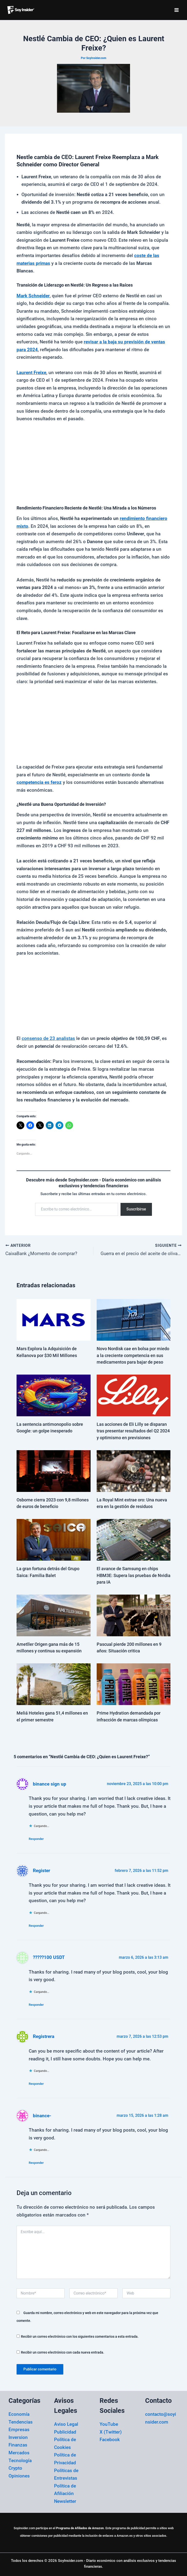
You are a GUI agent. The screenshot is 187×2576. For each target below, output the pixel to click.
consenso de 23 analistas (48, 1038)
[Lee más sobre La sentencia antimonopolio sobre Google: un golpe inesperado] (54, 1392)
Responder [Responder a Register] (38, 1923)
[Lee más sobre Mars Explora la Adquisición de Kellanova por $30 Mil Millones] (54, 1316)
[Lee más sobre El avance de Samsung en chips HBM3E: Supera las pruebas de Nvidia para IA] (134, 1536)
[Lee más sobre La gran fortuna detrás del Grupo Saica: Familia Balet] (54, 1536)
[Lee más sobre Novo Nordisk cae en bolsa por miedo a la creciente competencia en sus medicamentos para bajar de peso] (134, 1316)
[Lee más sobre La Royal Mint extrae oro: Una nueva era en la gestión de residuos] (134, 1467)
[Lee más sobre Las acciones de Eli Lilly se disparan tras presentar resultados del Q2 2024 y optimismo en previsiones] (134, 1392)
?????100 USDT (49, 1955)
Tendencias (21, 2421)
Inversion (18, 2436)
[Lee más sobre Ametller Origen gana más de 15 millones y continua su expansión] (54, 1612)
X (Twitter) (111, 2431)
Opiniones (19, 2475)
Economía (19, 2413)
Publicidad (65, 2431)
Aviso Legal (66, 2423)
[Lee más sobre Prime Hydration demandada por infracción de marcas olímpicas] (134, 1681)
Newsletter (65, 2500)
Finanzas (18, 2444)
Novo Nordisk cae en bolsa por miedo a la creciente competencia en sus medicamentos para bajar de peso (133, 1352)
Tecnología (20, 2460)
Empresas (19, 2429)
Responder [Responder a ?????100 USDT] (38, 2003)
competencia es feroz (39, 782)
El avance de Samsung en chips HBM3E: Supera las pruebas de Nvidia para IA (133, 1572)
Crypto (15, 2467)
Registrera (43, 2035)
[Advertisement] (93, 463)
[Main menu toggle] (176, 9)
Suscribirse (136, 1208)
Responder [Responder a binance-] (38, 2162)
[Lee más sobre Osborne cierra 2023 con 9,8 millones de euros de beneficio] (54, 1467)
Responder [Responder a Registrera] (38, 2082)
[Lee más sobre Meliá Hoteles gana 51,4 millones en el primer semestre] (54, 1681)
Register (41, 1868)
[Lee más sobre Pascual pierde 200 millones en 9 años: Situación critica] (134, 1612)
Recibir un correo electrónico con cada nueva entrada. (62, 2352)
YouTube (109, 2423)
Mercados (19, 2452)
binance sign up (49, 1781)
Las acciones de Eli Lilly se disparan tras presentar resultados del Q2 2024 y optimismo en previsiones (133, 1428)
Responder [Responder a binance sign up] (38, 1836)
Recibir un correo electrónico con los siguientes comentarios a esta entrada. (80, 2336)
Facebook (110, 2439)
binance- (42, 2114)
